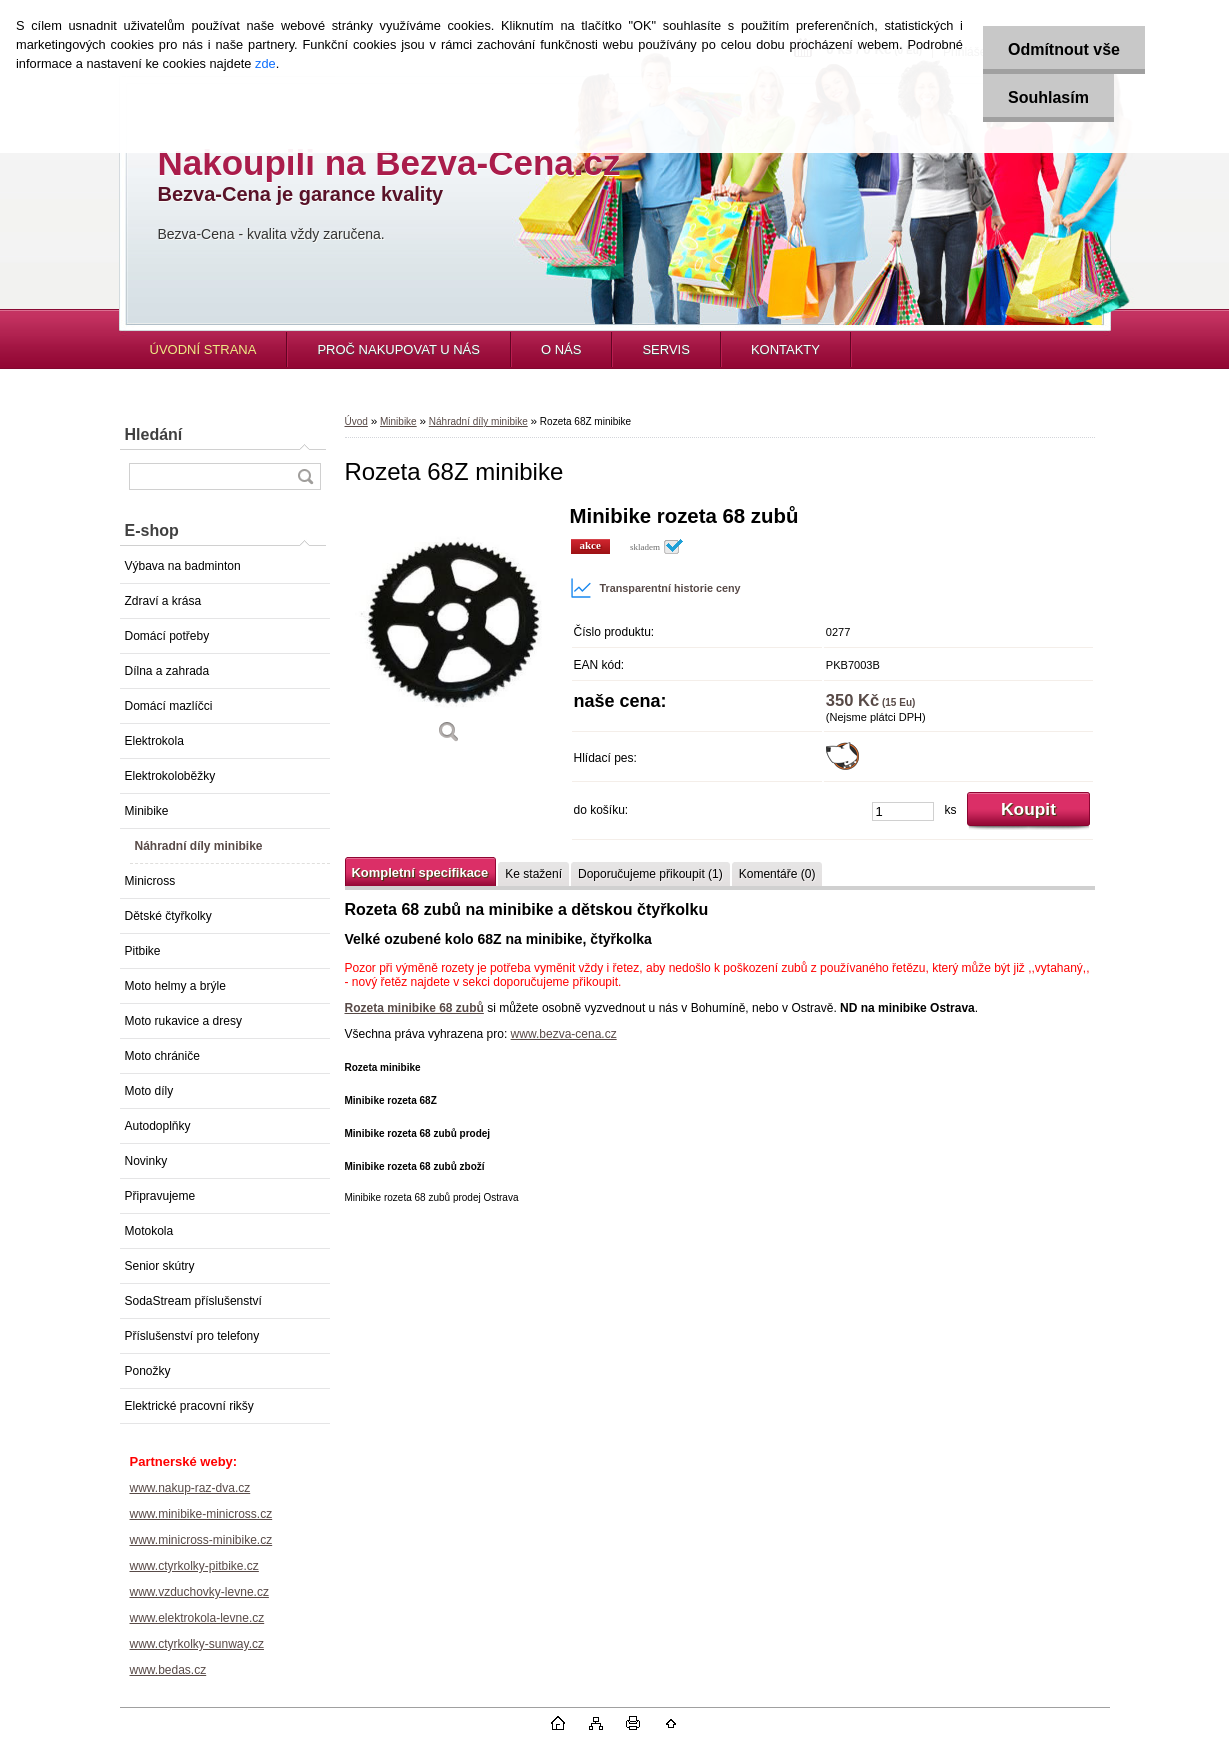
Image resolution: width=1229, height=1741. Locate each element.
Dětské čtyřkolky (168, 916)
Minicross (150, 881)
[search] (305, 476)
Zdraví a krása (163, 601)
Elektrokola (154, 741)
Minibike (147, 811)
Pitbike (143, 951)
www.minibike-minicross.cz (201, 1514)
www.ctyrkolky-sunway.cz (197, 1644)
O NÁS (561, 349)
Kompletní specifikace (420, 872)
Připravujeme (160, 1196)
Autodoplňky (158, 1126)
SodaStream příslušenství (193, 1301)
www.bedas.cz (168, 1670)
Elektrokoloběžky (170, 776)
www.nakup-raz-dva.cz (190, 1488)
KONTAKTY (785, 349)
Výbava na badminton (183, 566)
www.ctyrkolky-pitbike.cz (194, 1566)
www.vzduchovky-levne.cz (199, 1592)
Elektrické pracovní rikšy (189, 1406)
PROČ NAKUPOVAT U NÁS (398, 349)
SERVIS (665, 349)
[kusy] (903, 811)
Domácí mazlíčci (169, 706)
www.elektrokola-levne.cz (197, 1618)
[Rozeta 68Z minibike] (450, 631)
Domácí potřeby (167, 636)
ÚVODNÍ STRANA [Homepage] (203, 349)
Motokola (149, 1231)
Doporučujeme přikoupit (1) (650, 874)
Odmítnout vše (1064, 49)
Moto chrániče (162, 1056)
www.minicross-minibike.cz (201, 1540)
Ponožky (148, 1371)
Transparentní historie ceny (655, 588)
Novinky (146, 1161)
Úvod (356, 421)
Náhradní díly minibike (199, 846)
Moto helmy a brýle (175, 986)
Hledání (154, 434)
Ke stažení (533, 874)
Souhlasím (1048, 97)
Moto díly (149, 1091)
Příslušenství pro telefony (192, 1336)
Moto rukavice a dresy (183, 1021)
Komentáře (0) (777, 874)
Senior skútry (160, 1266)
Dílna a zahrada (167, 671)
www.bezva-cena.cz (564, 1034)
